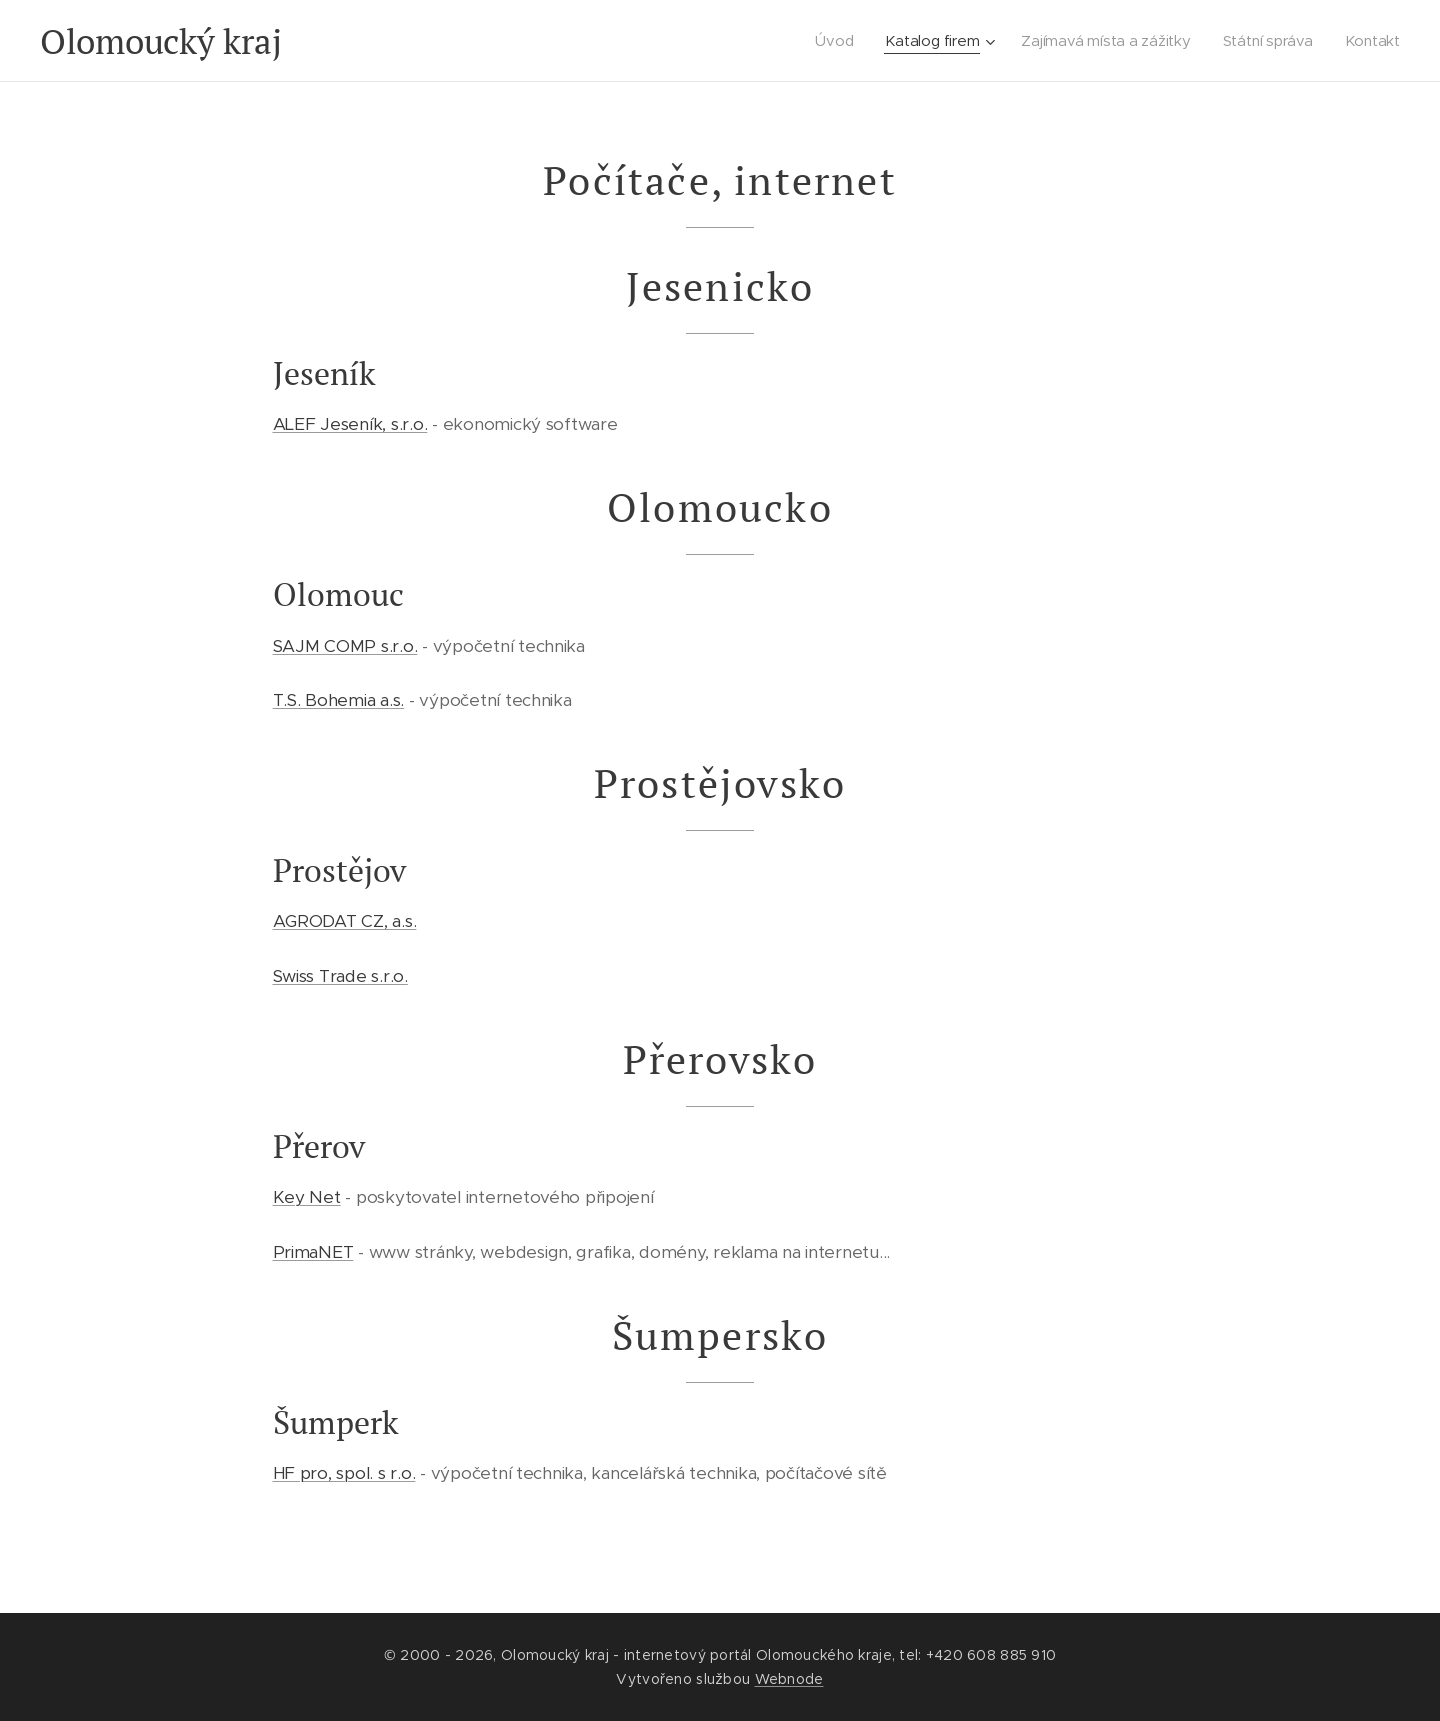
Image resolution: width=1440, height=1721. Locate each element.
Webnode (789, 1679)
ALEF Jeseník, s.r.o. (350, 424)
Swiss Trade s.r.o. (340, 976)
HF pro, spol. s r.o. (344, 1473)
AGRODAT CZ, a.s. (345, 921)
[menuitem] (833, 41)
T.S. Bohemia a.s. (339, 700)
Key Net (307, 1197)
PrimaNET (313, 1252)
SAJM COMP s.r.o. (345, 646)
